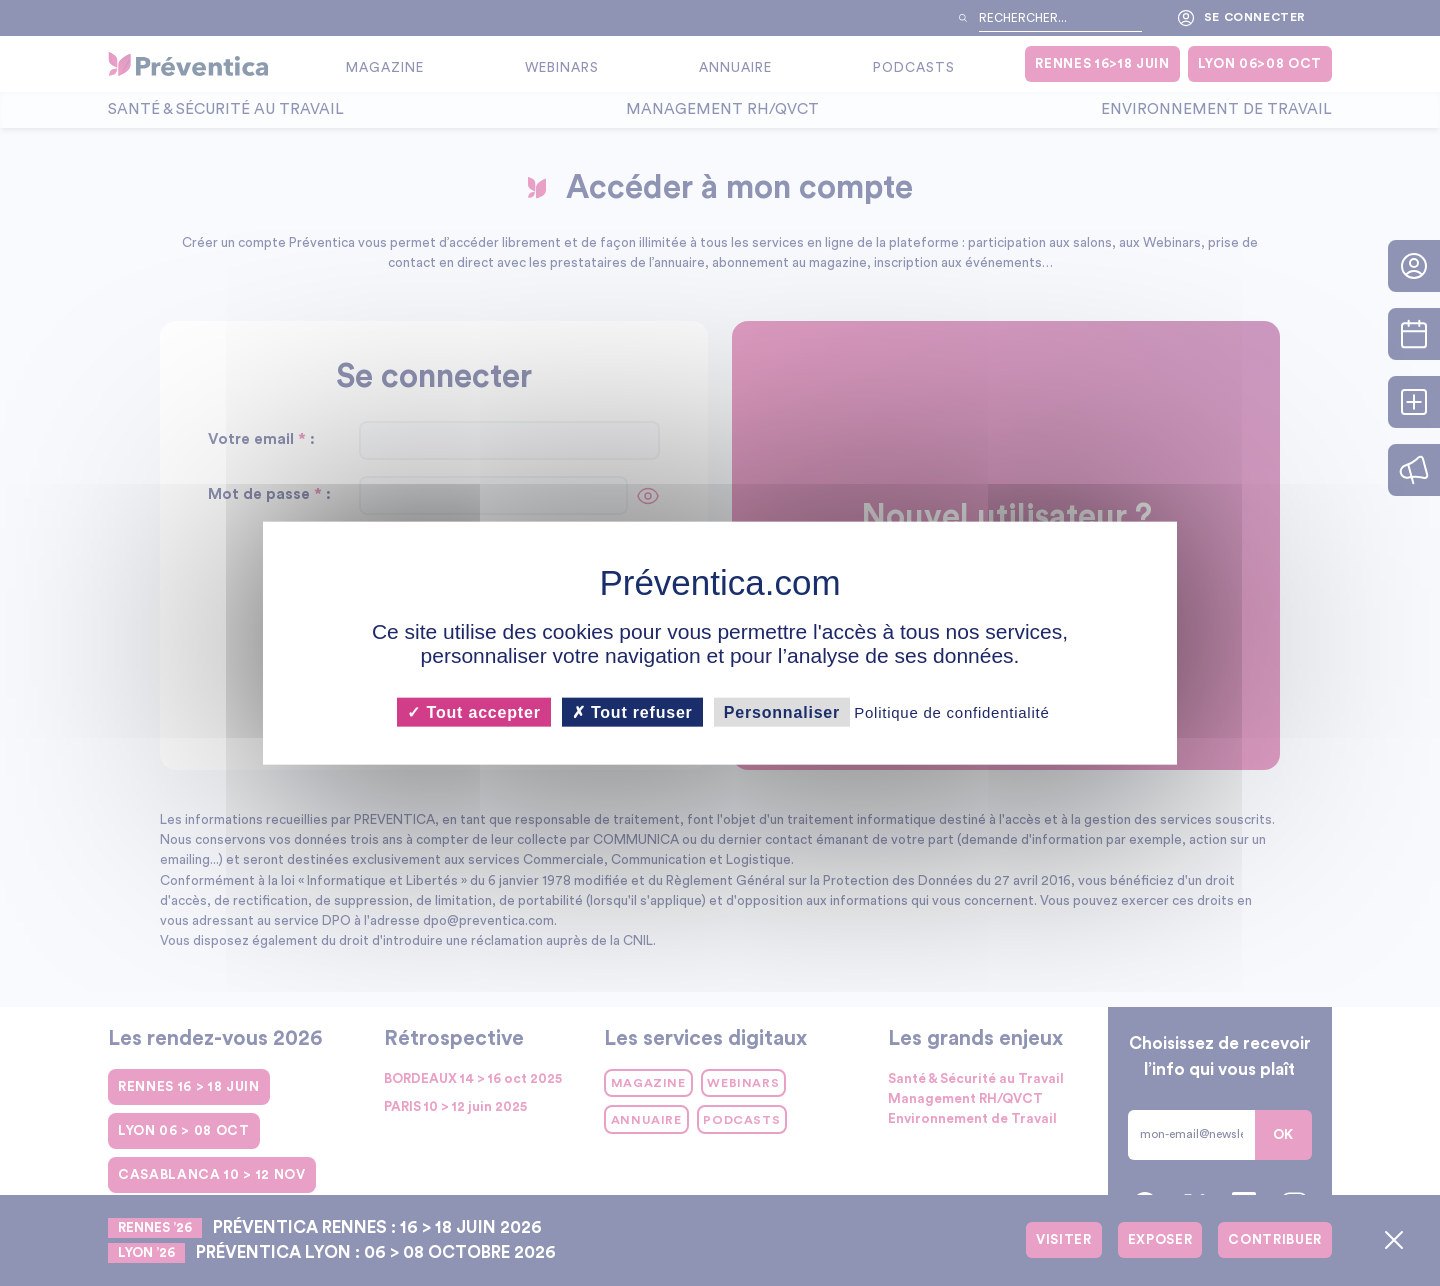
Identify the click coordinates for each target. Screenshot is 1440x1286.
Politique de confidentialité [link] (951, 711)
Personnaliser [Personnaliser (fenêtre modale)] (782, 711)
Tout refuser (632, 711)
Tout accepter (473, 711)
